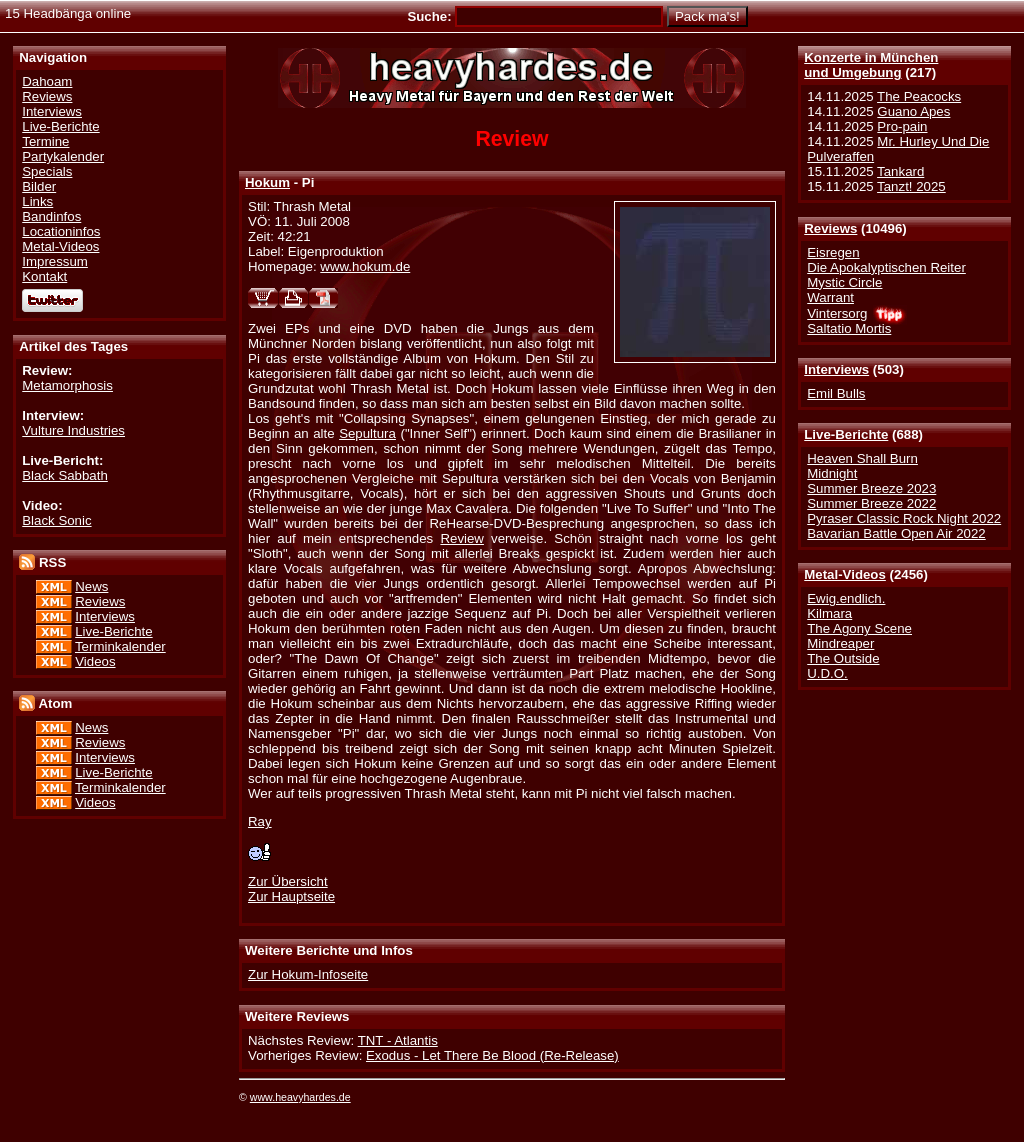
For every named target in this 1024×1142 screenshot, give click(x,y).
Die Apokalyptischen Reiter (886, 267)
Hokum (267, 182)
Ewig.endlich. (846, 598)
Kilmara (829, 613)
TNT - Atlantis (398, 1040)
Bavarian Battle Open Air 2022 (896, 533)
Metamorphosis (67, 385)
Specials (47, 171)
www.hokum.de (365, 266)
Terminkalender (120, 646)
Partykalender (63, 156)
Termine (45, 141)
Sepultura (367, 433)
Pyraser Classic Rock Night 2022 (904, 518)
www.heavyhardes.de (300, 1097)
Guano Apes (913, 111)
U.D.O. (827, 673)
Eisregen (833, 252)
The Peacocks (919, 96)
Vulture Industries (73, 430)
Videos (95, 661)
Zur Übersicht (288, 881)
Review (462, 538)
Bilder (39, 186)
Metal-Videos (845, 574)
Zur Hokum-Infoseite (308, 974)
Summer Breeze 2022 (871, 503)
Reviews (830, 228)
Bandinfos (51, 216)
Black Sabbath (65, 475)
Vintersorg (837, 313)
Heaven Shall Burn (862, 458)
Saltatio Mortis (849, 328)
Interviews (836, 369)
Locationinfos (61, 231)
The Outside (843, 658)
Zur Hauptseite (291, 896)
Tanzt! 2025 (911, 186)
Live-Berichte (846, 434)
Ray (260, 821)
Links (37, 201)
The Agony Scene (859, 628)
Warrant (830, 297)
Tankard (900, 171)
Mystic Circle (844, 282)
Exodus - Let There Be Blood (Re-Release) (492, 1055)
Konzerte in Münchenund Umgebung (871, 65)
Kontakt (44, 276)
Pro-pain (902, 126)
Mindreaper (840, 643)
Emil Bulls (836, 393)
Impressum (55, 261)
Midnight (832, 473)
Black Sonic (56, 520)
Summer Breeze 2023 (871, 488)
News (91, 586)
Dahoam (47, 81)
